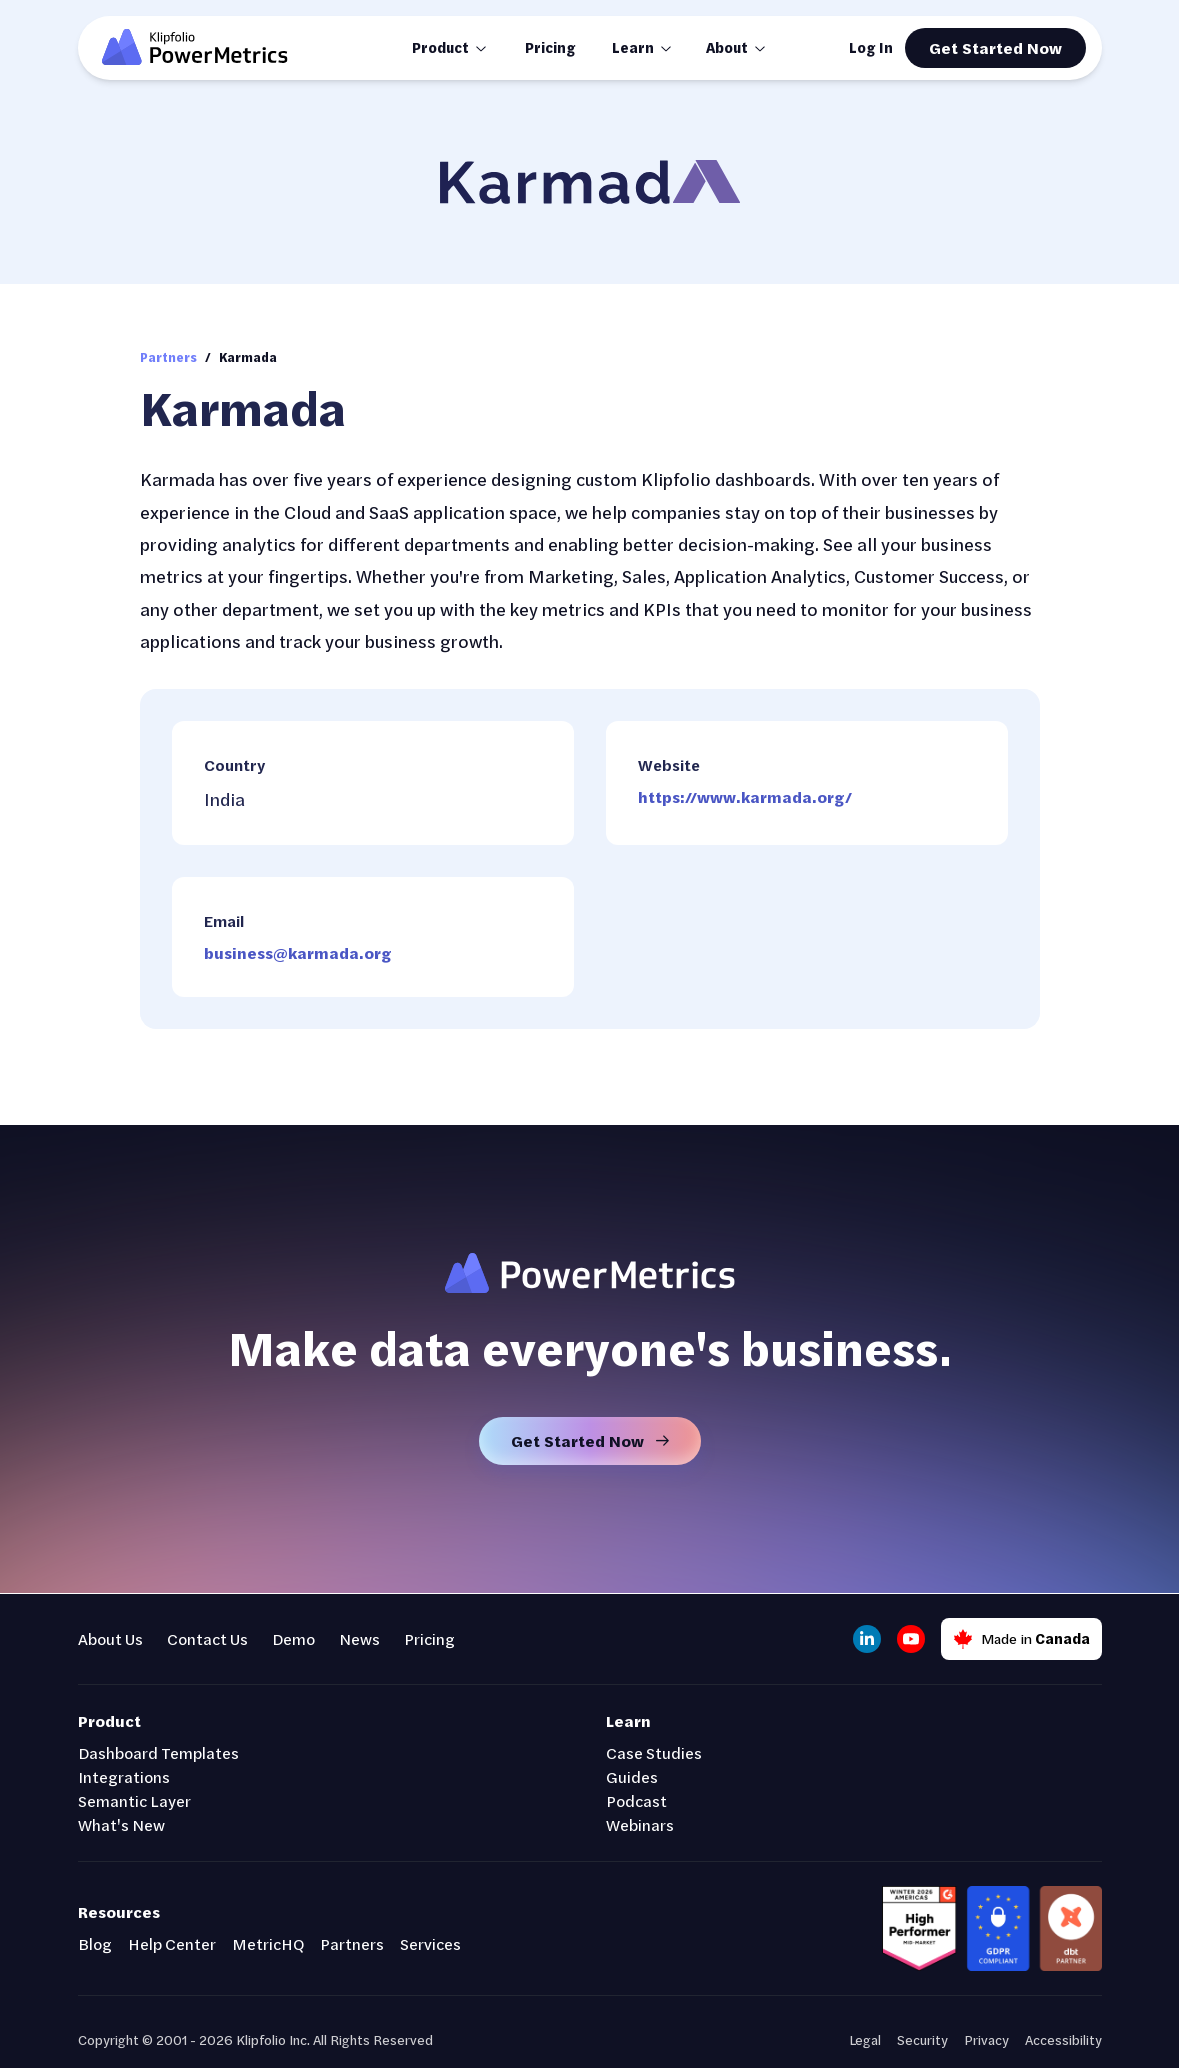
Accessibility (1063, 2039)
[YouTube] (911, 1639)
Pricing (550, 47)
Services (430, 1943)
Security (922, 2039)
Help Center (172, 1943)
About (727, 47)
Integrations (124, 1776)
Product (440, 47)
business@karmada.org (298, 952)
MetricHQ (268, 1943)
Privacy (986, 2039)
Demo (293, 1638)
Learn (633, 47)
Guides (632, 1776)
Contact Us (207, 1638)
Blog (95, 1943)
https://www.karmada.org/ (745, 796)
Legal (865, 2039)
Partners (168, 357)
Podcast (636, 1800)
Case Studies (654, 1752)
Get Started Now (995, 47)
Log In (871, 47)
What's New (121, 1824)
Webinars (640, 1824)
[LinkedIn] (867, 1639)
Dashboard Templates (158, 1752)
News (359, 1638)
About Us (110, 1638)
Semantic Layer (134, 1800)
